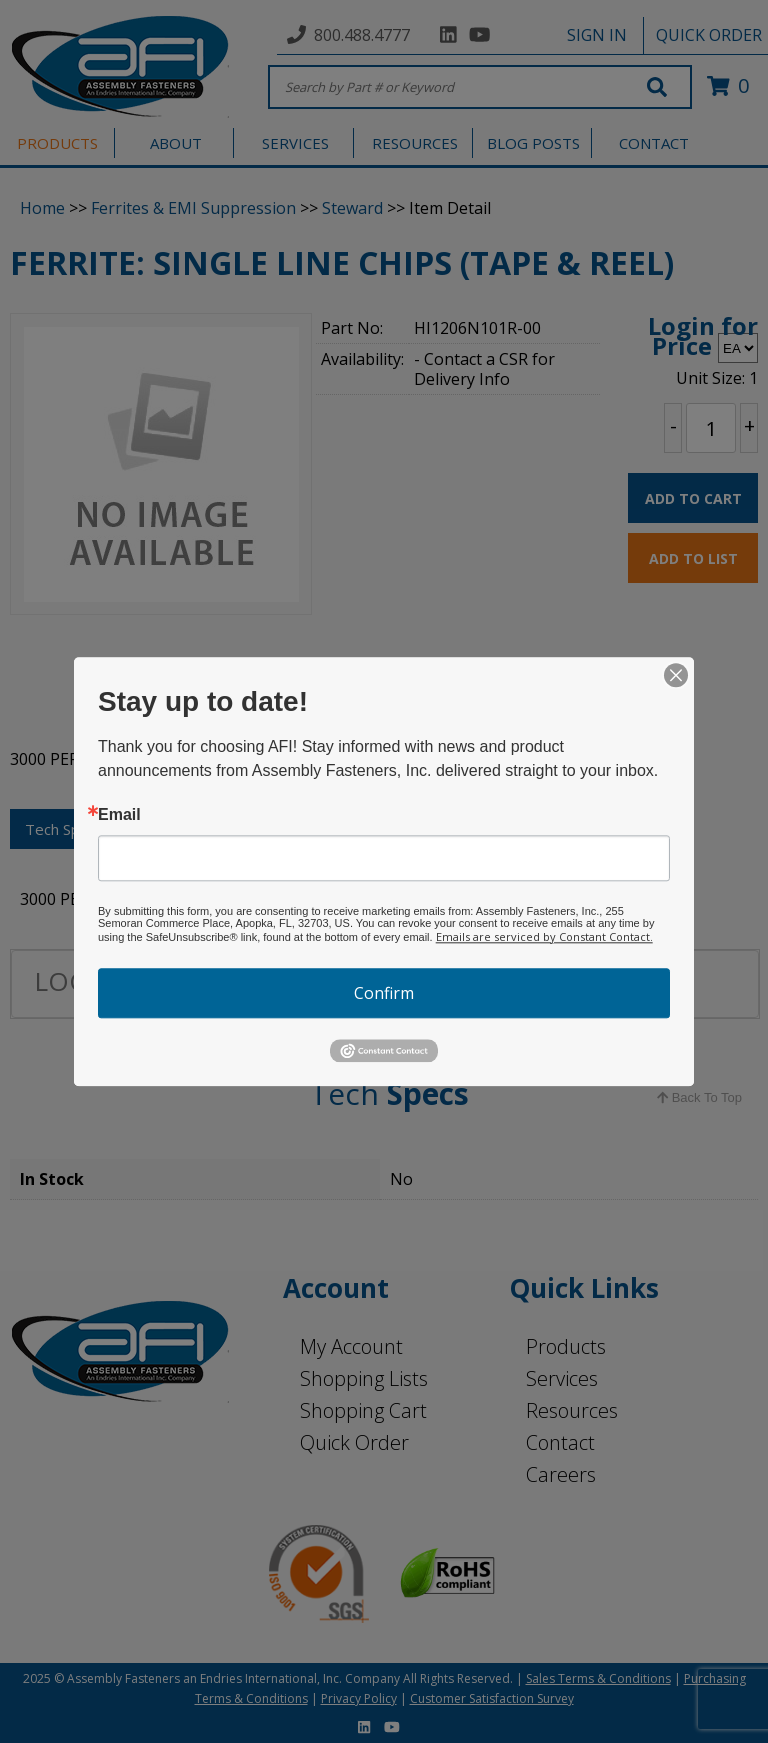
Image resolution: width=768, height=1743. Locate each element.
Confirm (384, 993)
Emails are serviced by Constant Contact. (544, 936)
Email (119, 815)
